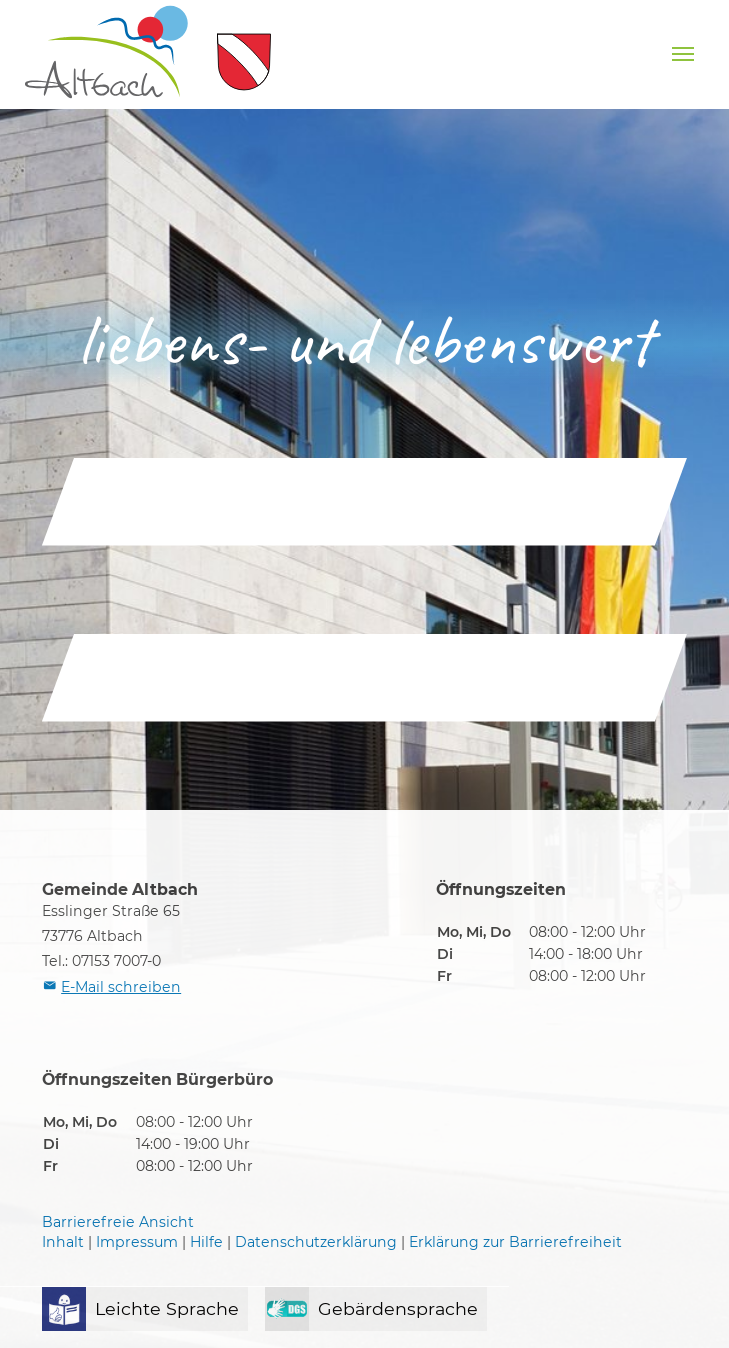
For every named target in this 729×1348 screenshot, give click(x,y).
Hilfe (206, 1242)
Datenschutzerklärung (316, 1242)
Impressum (137, 1242)
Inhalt (63, 1242)
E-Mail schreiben (121, 987)
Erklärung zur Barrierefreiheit (515, 1242)
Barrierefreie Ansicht (118, 1222)
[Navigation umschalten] (683, 54)
